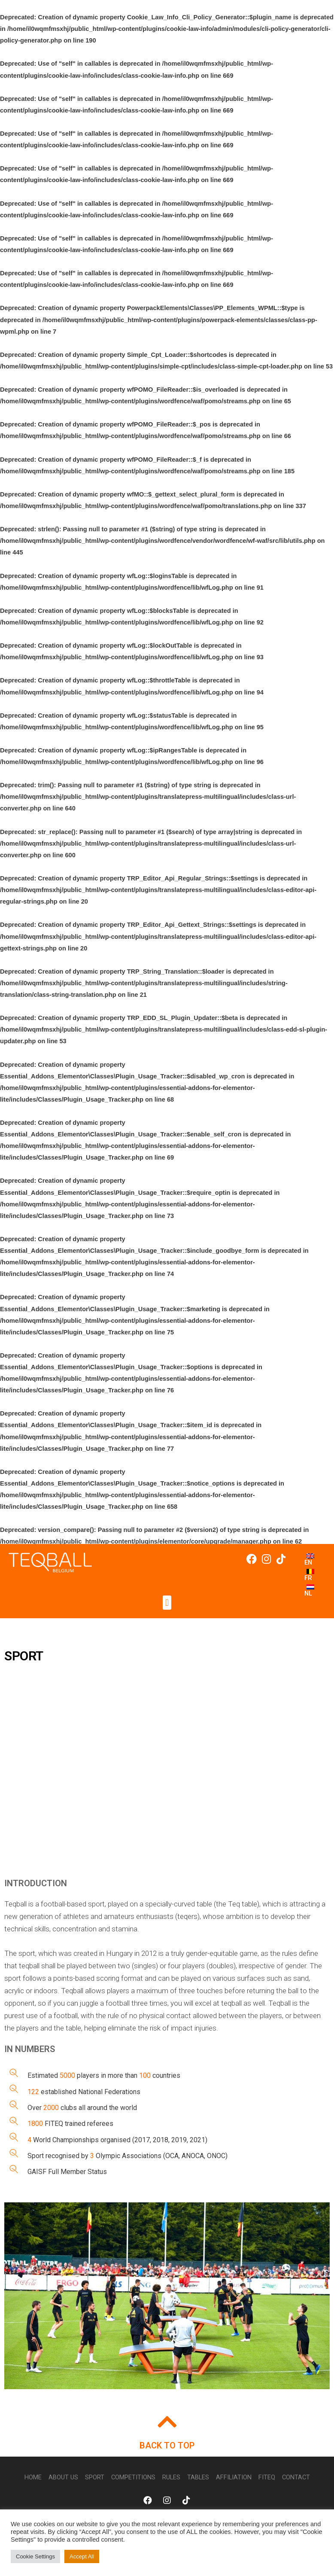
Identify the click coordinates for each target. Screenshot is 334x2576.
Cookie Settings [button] (35, 2556)
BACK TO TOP (167, 2445)
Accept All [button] (82, 2556)
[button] (167, 1603)
